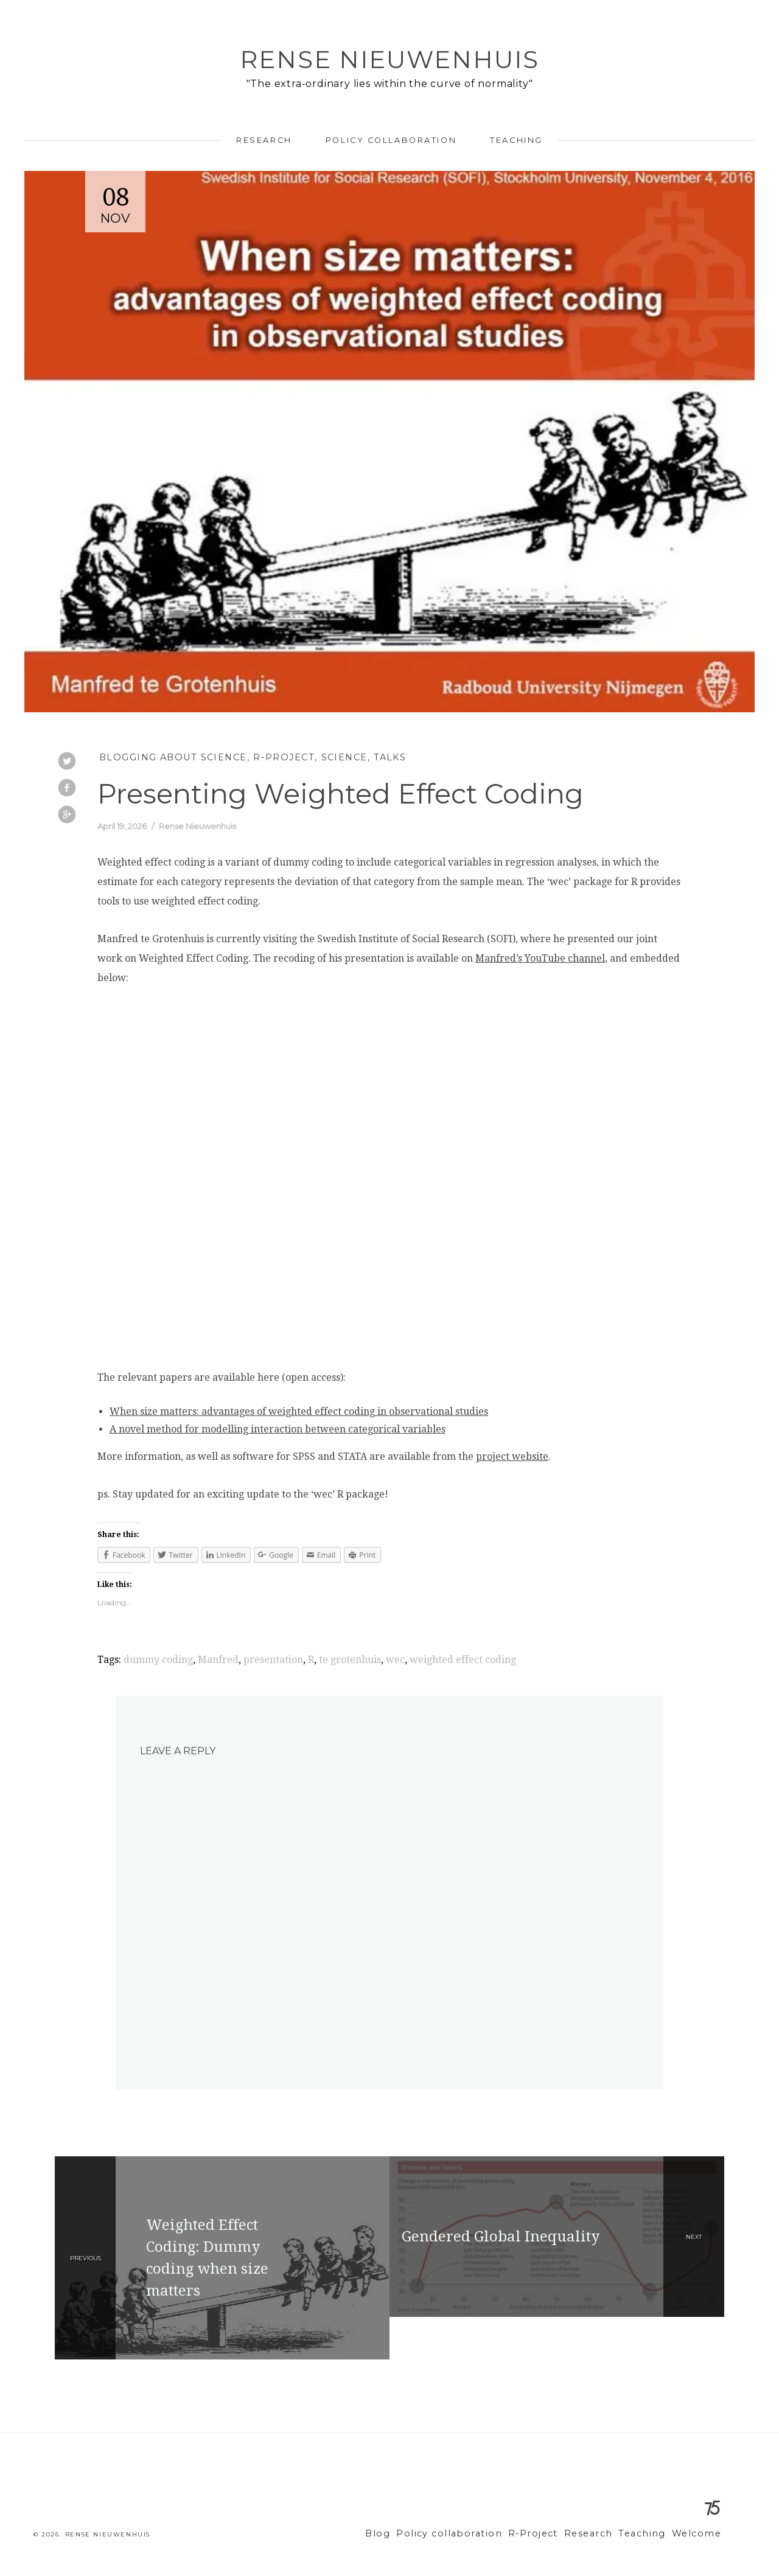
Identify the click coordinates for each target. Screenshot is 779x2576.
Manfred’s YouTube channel (540, 958)
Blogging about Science (173, 757)
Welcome (699, 2533)
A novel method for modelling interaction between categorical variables (277, 1429)
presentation (273, 1659)
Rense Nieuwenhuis (389, 59)
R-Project (284, 757)
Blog (411, 2533)
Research (264, 140)
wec (395, 1659)
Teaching (516, 140)
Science (344, 757)
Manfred (218, 1659)
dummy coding (158, 1659)
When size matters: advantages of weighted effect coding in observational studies (299, 1411)
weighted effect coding (463, 1659)
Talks (390, 757)
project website (512, 1456)
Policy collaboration (391, 140)
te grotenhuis (350, 1659)
